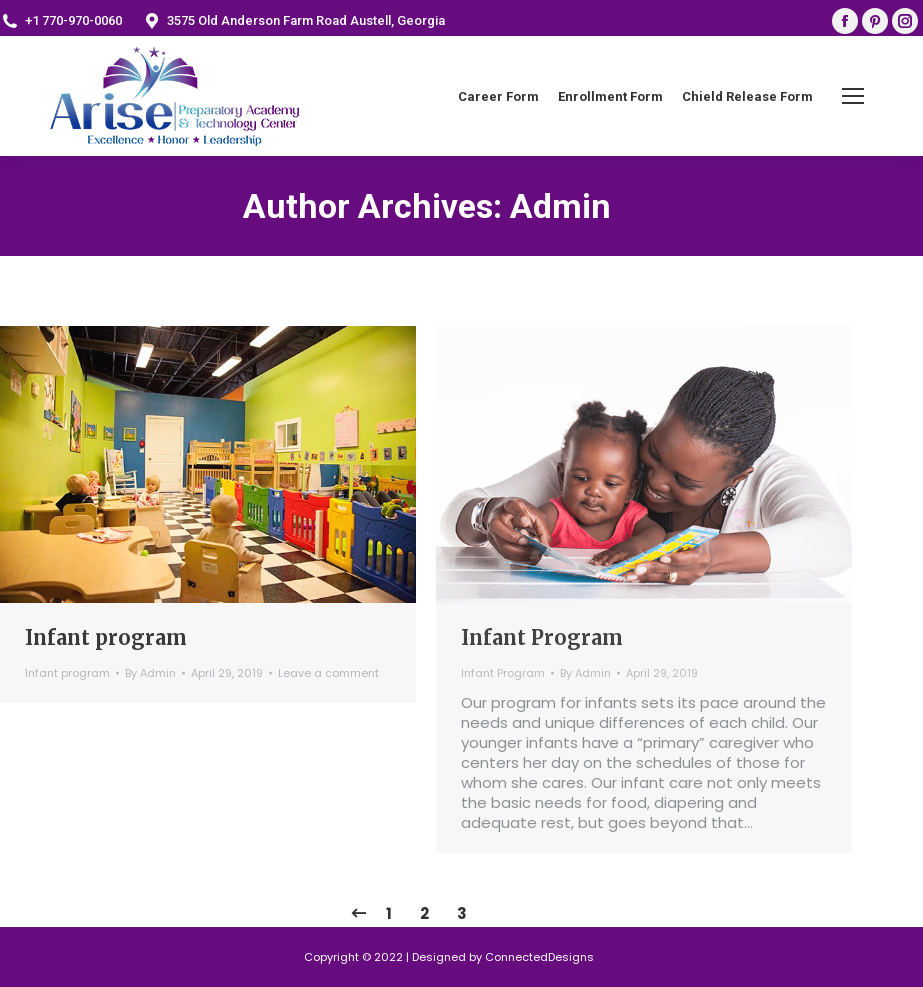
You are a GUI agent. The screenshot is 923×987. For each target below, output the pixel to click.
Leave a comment (328, 673)
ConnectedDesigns (539, 957)
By (150, 673)
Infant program (106, 637)
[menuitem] (498, 96)
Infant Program (542, 637)
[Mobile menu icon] (853, 96)
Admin (560, 206)
